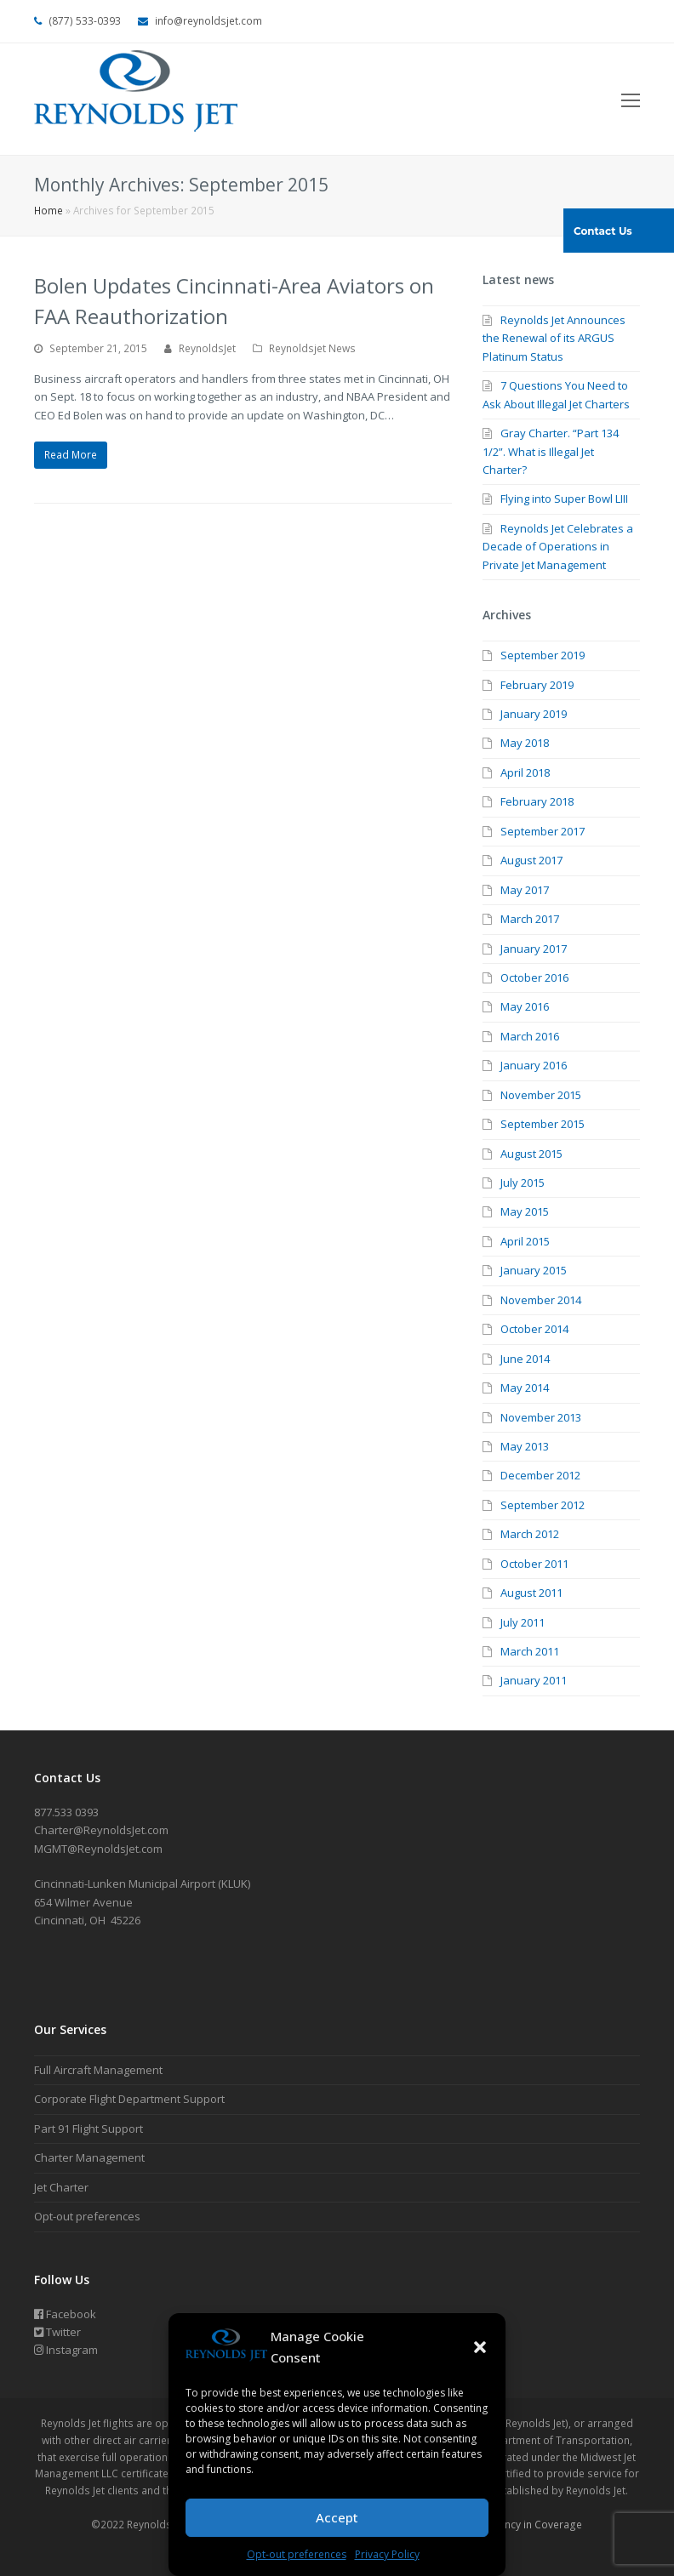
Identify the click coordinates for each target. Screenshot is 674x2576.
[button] (479, 2347)
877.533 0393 (66, 1812)
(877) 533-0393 (85, 21)
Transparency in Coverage (518, 2524)
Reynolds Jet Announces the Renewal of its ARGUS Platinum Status (554, 338)
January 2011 (533, 1680)
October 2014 (534, 1328)
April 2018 (525, 772)
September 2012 (542, 1505)
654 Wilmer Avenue (83, 1902)
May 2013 (524, 1446)
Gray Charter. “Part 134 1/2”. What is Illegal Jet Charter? (551, 451)
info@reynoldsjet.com (208, 21)
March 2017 (529, 918)
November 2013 (540, 1417)
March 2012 (529, 1534)
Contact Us (603, 231)
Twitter (57, 2331)
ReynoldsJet (207, 348)
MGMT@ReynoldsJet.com (98, 1848)
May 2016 (524, 1006)
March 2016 (529, 1036)
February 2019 (537, 684)
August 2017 (531, 860)
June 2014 (525, 1358)
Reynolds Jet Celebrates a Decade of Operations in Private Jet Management (558, 547)
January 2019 (533, 713)
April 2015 (525, 1241)
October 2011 (534, 1563)
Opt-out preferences (296, 2554)
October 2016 (534, 977)
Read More (70, 454)
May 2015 (524, 1211)
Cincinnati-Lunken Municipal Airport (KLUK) (142, 1883)
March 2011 (529, 1651)
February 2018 (537, 801)
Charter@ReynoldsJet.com (101, 1830)
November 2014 (540, 1300)
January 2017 (533, 948)
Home (48, 210)
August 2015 (531, 1153)
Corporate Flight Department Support (129, 2098)
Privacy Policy (387, 2554)
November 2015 (540, 1095)
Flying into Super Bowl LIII (564, 498)
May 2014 (524, 1387)
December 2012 (540, 1475)
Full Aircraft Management (98, 2069)
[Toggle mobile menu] (630, 99)
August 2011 (531, 1592)
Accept (337, 2517)
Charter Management (89, 2157)
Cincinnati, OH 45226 (87, 1920)
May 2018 (524, 742)
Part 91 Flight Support (88, 2128)
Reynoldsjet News (312, 348)
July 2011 (522, 1622)
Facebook (65, 2314)
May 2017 (524, 890)
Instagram (66, 2349)
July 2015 (522, 1182)
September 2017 (542, 831)
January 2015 (533, 1270)
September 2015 (542, 1123)
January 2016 (533, 1065)
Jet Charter (61, 2187)
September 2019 (542, 655)
